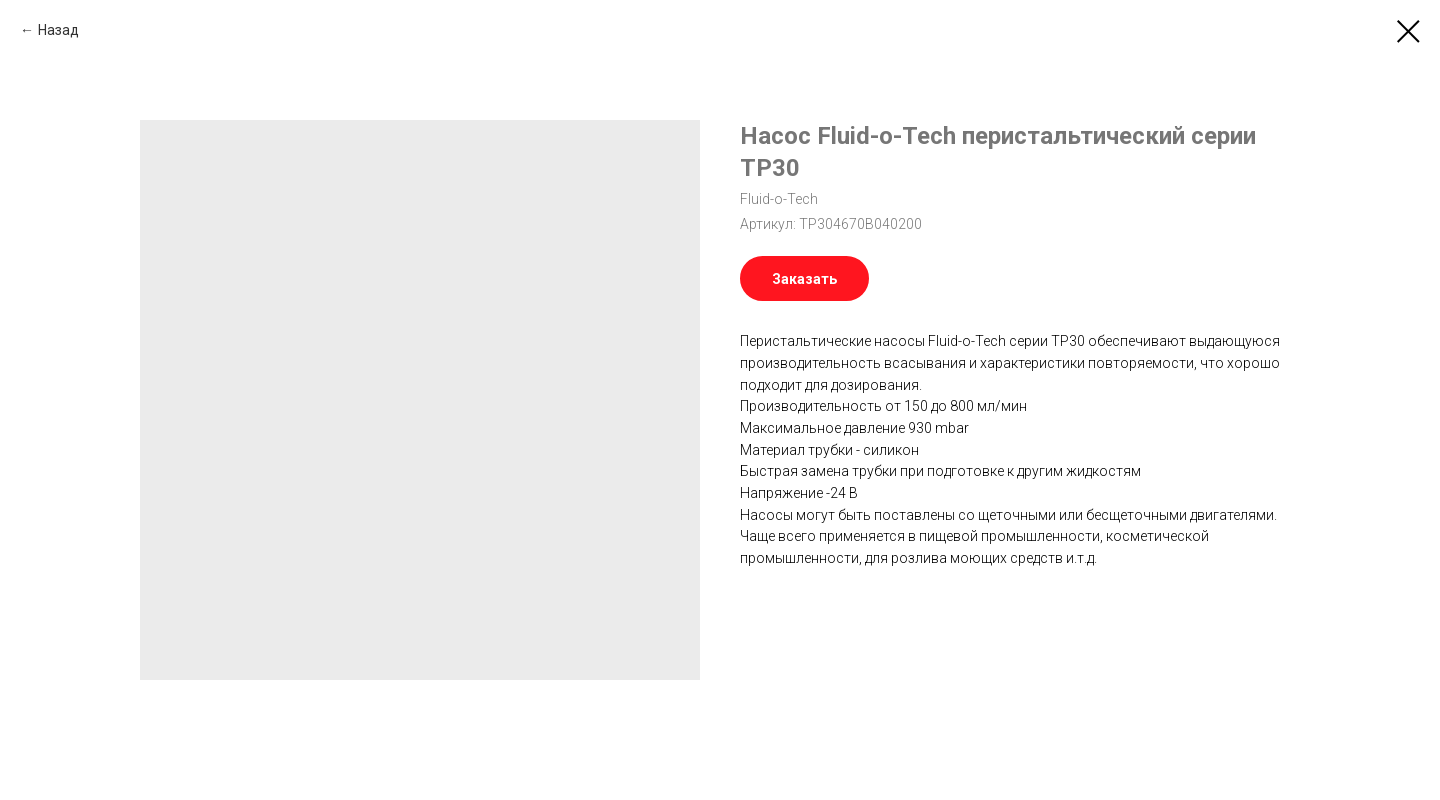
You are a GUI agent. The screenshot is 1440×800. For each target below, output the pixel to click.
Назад (58, 30)
